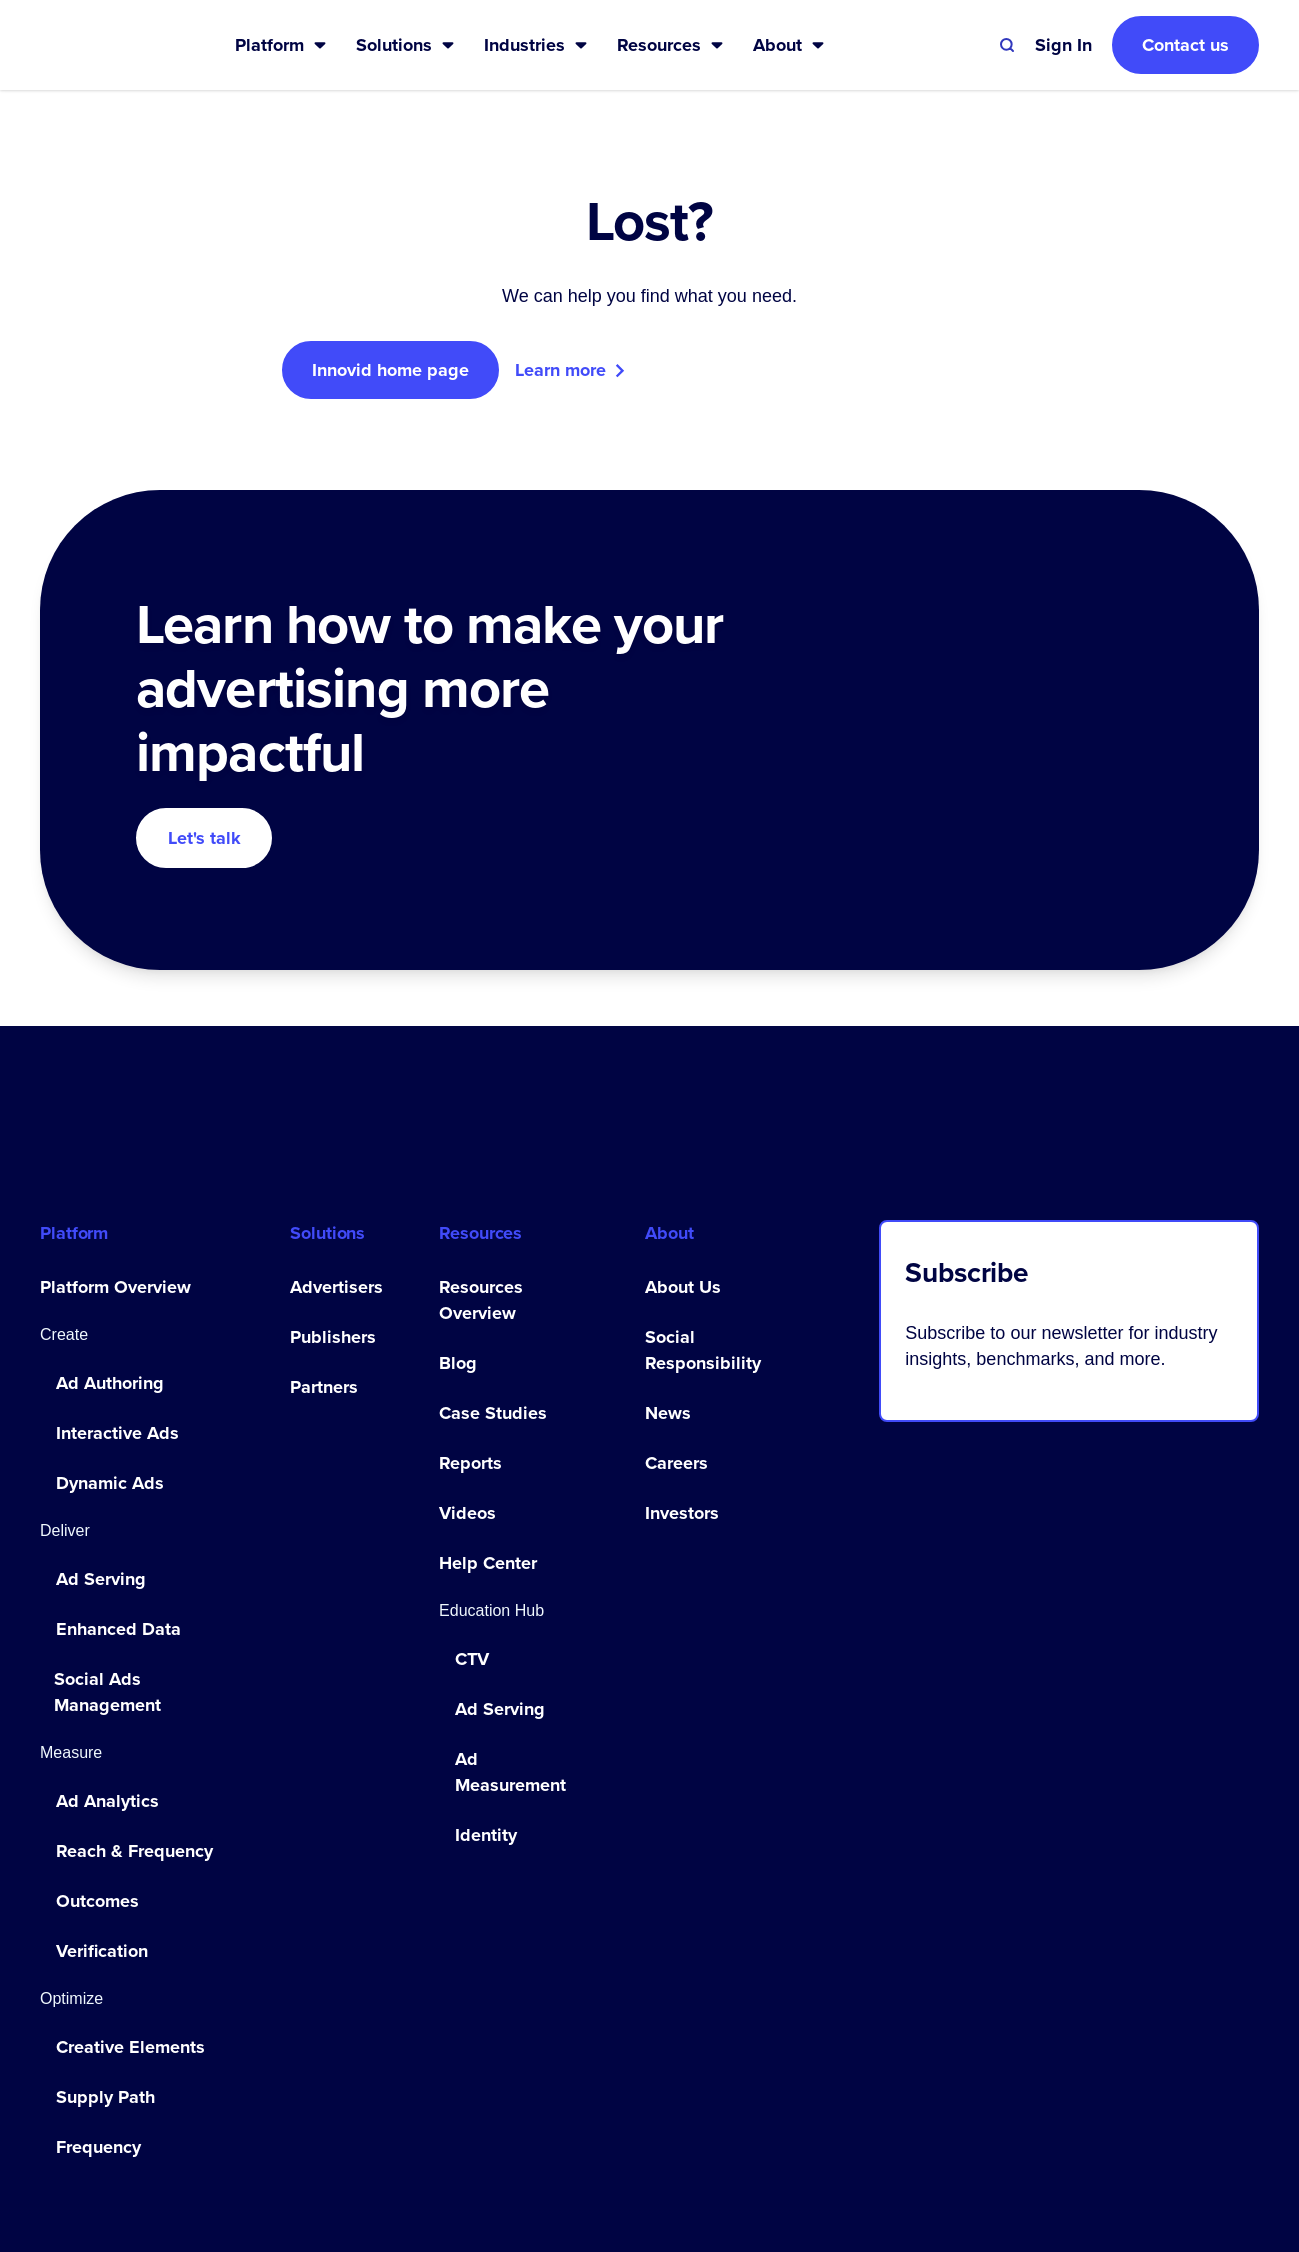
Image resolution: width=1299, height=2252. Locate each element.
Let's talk (204, 838)
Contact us (1185, 45)
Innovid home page (390, 370)
